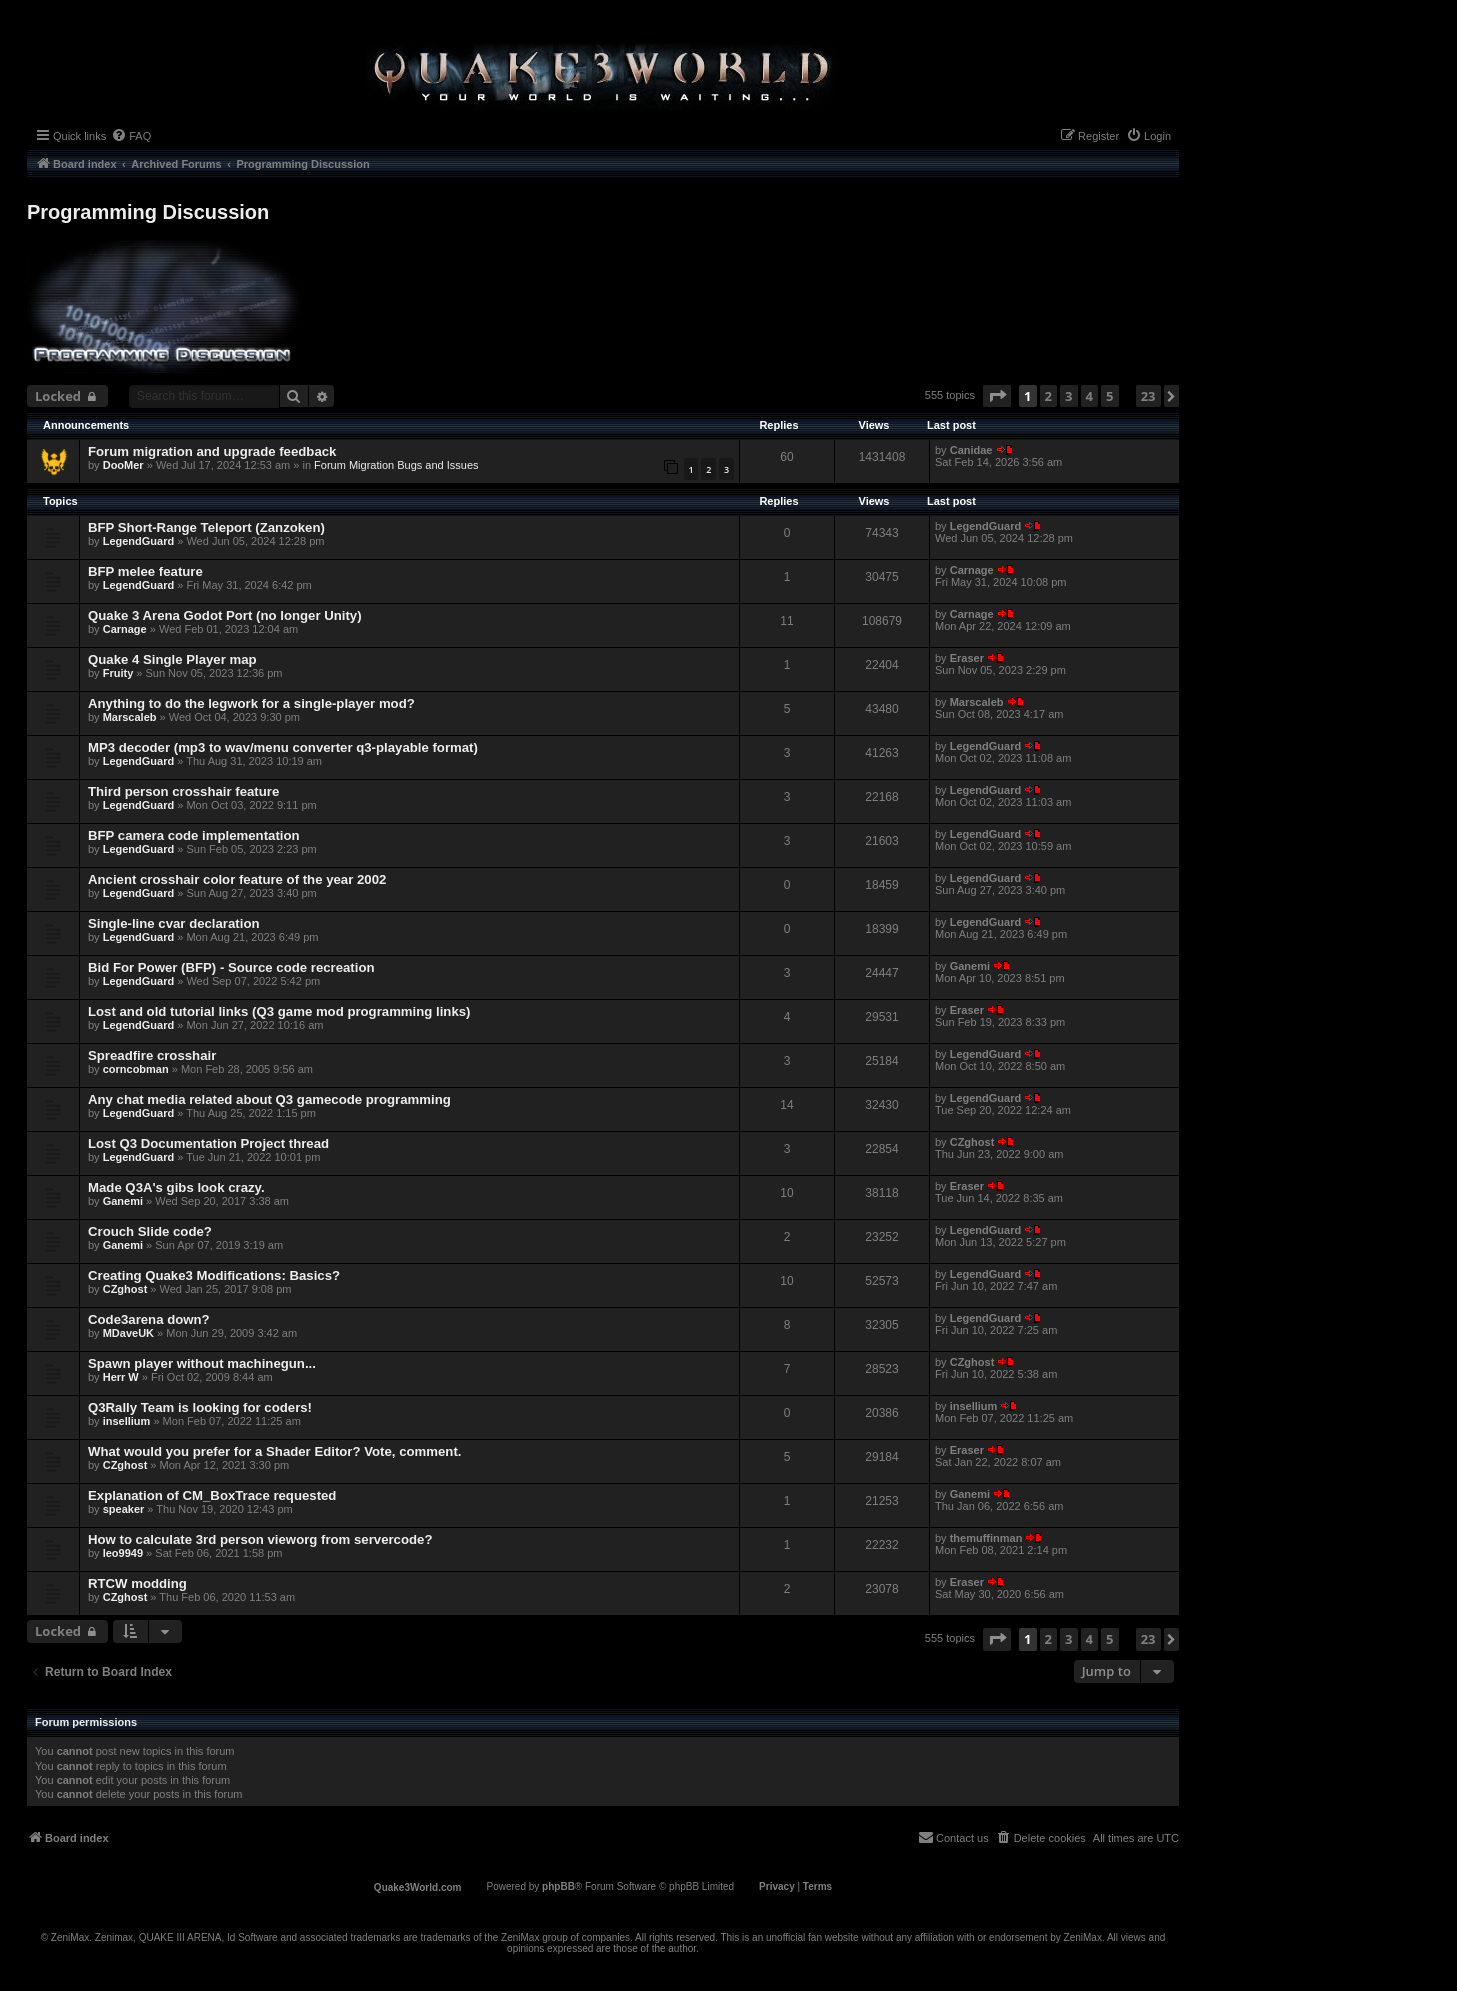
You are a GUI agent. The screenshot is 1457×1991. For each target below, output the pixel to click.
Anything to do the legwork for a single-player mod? (251, 703)
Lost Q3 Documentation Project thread (208, 1143)
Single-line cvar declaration (174, 923)
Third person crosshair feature (183, 791)
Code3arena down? (149, 1319)
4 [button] (1089, 396)
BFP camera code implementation (194, 835)
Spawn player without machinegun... (202, 1363)
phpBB (558, 1886)
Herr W (121, 1377)
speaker (124, 1509)
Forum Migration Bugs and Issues (396, 465)
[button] (997, 396)
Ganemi (970, 966)
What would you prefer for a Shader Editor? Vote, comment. (274, 1451)
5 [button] (1109, 396)
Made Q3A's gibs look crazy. (176, 1187)
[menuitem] (131, 136)
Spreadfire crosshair (152, 1055)
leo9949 (123, 1553)
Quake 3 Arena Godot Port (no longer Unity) (225, 615)
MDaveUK (128, 1333)
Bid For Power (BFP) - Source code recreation (231, 967)
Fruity (118, 673)
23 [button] (1148, 396)
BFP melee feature (145, 571)
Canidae (971, 450)
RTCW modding (137, 1583)
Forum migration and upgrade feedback (212, 451)
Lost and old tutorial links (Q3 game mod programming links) (279, 1011)
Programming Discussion (148, 212)
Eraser (967, 658)
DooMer (123, 465)
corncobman (136, 1069)
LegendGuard (139, 541)
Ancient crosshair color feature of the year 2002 (237, 879)
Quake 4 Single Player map (172, 659)
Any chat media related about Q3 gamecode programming (269, 1099)
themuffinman (986, 1538)
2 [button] (1048, 396)
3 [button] (1068, 396)
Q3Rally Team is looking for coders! (200, 1407)
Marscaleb (130, 717)
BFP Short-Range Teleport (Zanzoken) (206, 527)
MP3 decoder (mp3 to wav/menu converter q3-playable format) (283, 747)
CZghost (972, 1142)
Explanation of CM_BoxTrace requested (212, 1495)
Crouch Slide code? (150, 1231)
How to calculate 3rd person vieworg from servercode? (260, 1539)
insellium (127, 1421)
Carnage (972, 570)
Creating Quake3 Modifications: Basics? (214, 1275)
